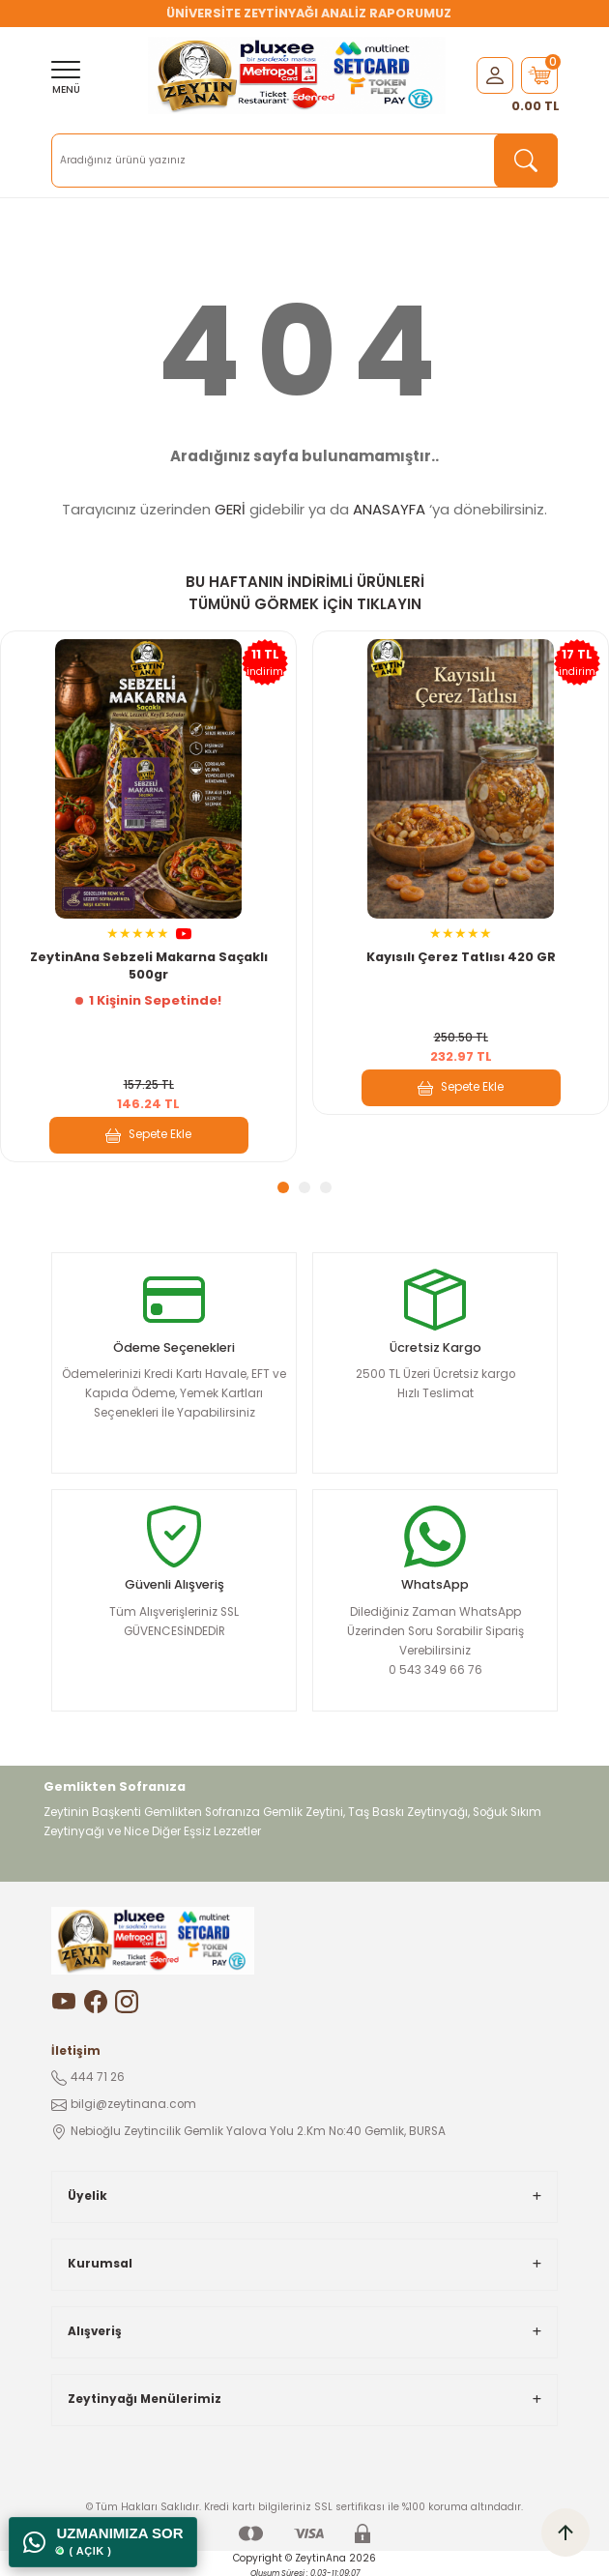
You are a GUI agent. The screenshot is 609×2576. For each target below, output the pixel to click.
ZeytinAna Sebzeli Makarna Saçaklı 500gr (149, 965)
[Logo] (297, 75)
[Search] (304, 160)
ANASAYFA (389, 509)
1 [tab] (283, 1187)
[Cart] (539, 75)
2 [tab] (304, 1187)
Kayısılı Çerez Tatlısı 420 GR (461, 957)
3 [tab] (326, 1187)
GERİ (230, 509)
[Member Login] (495, 75)
